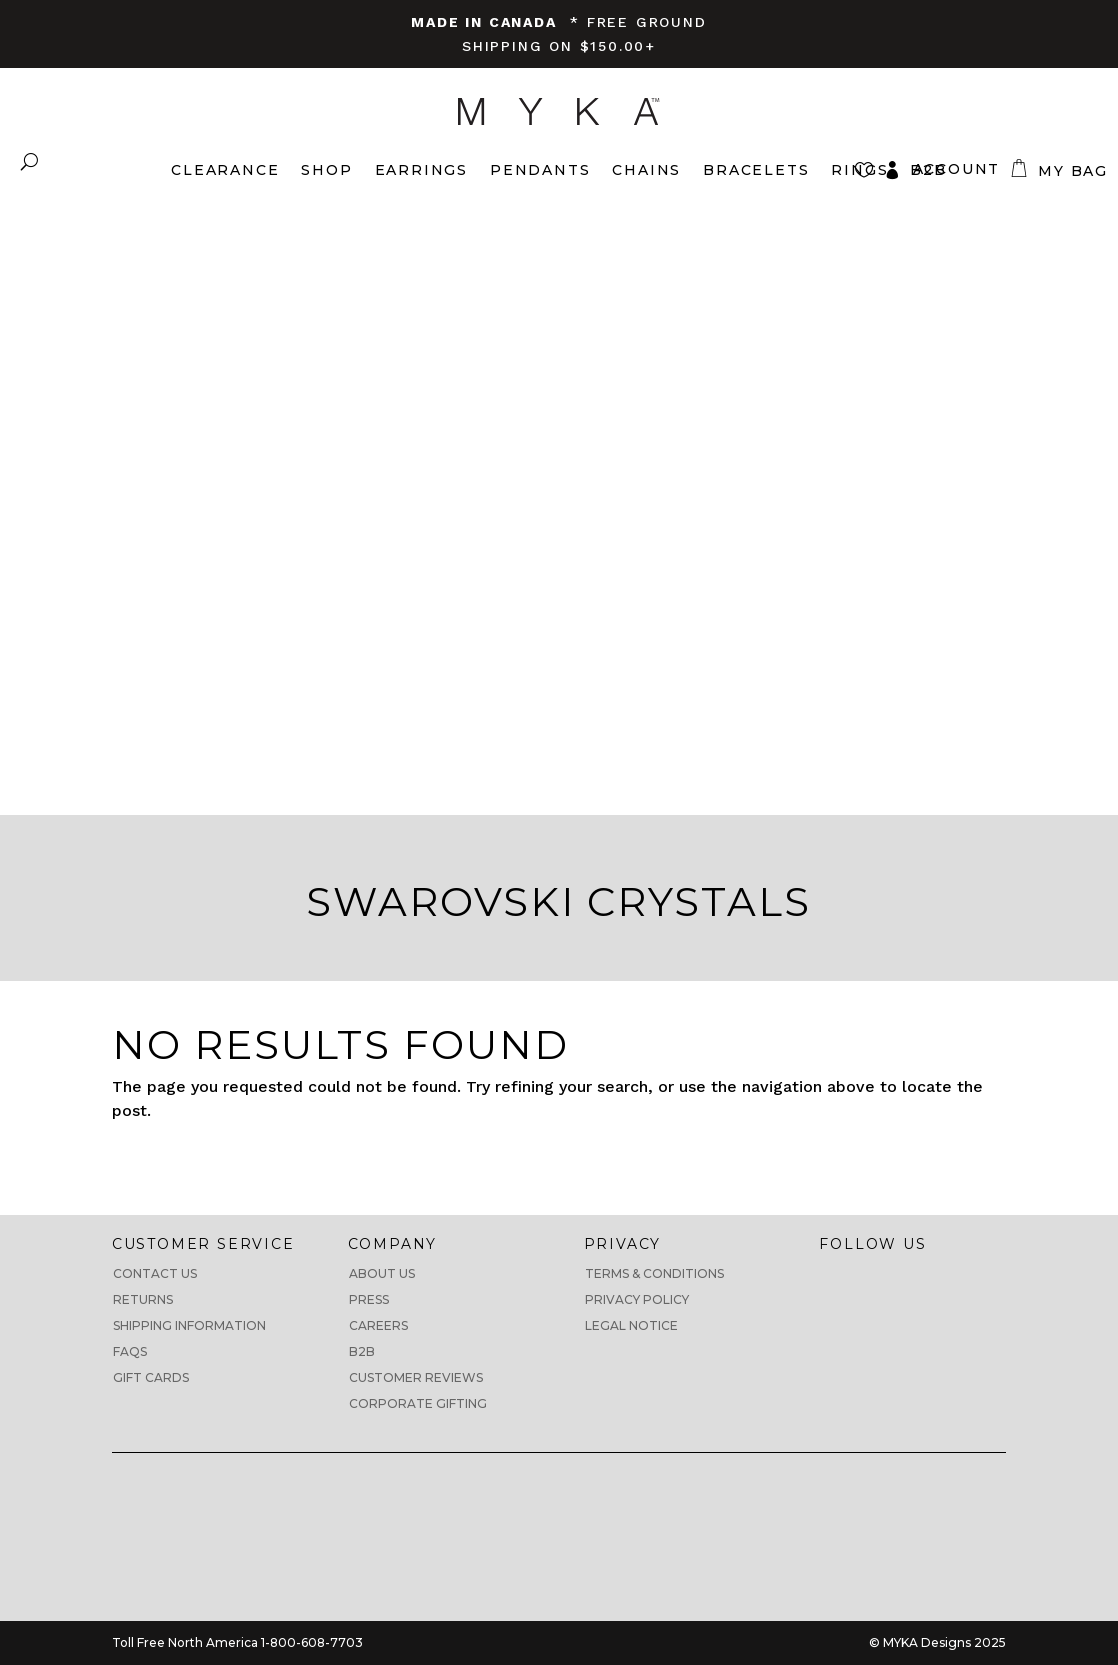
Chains (646, 170)
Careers (378, 1325)
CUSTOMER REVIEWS (416, 1377)
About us (382, 1273)
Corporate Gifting (418, 1403)
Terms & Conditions (654, 1273)
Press (369, 1299)
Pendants (540, 170)
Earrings (421, 170)
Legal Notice (631, 1325)
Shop (326, 170)
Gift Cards (151, 1377)
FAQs (130, 1351)
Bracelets (756, 170)
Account (957, 169)
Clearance (225, 170)
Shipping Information (189, 1325)
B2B (362, 1351)
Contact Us (155, 1273)
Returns (143, 1299)
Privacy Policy (637, 1299)
